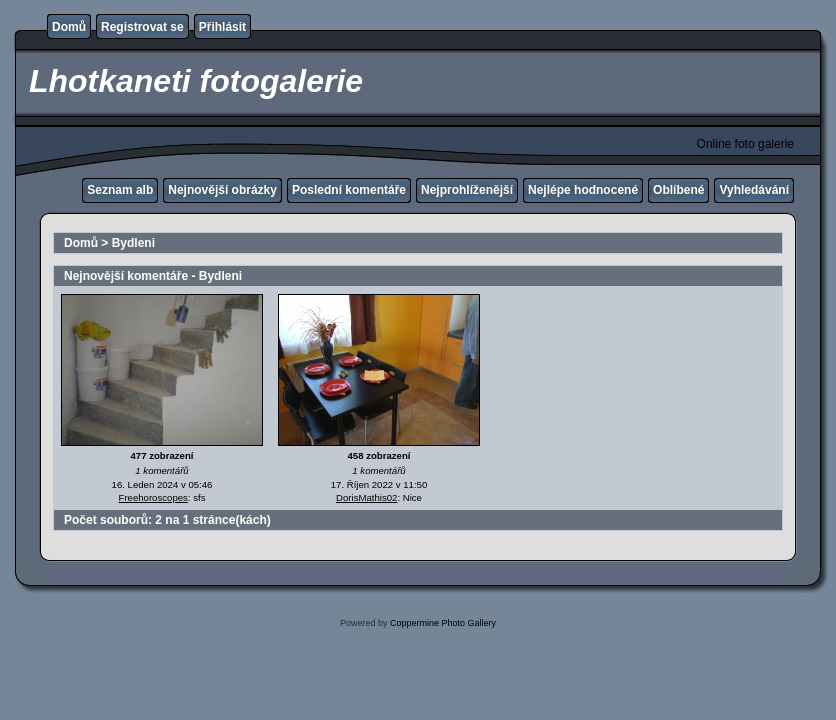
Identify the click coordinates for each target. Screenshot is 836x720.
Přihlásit (222, 27)
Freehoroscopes (153, 497)
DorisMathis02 (366, 497)
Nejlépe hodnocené (583, 190)
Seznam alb (120, 190)
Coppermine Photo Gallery (443, 623)
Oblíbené (678, 190)
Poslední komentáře (349, 190)
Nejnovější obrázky (222, 190)
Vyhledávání (754, 190)
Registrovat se (142, 27)
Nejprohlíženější (467, 190)
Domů (69, 27)
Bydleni (133, 243)
